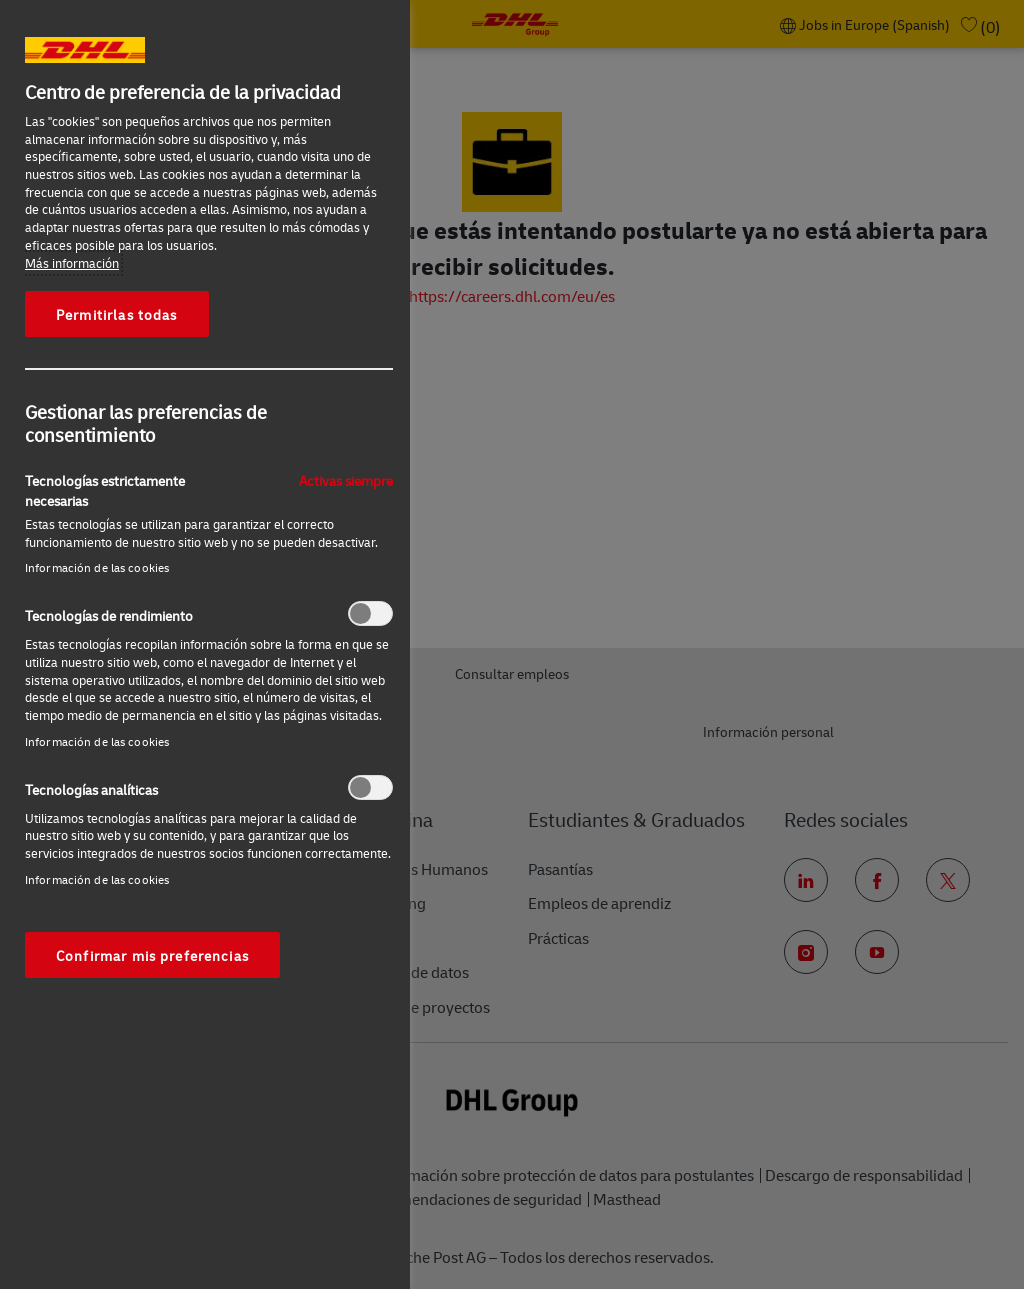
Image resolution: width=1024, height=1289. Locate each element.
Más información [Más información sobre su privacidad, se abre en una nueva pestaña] (72, 263)
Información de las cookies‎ (97, 567)
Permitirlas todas (117, 314)
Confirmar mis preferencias (152, 955)
